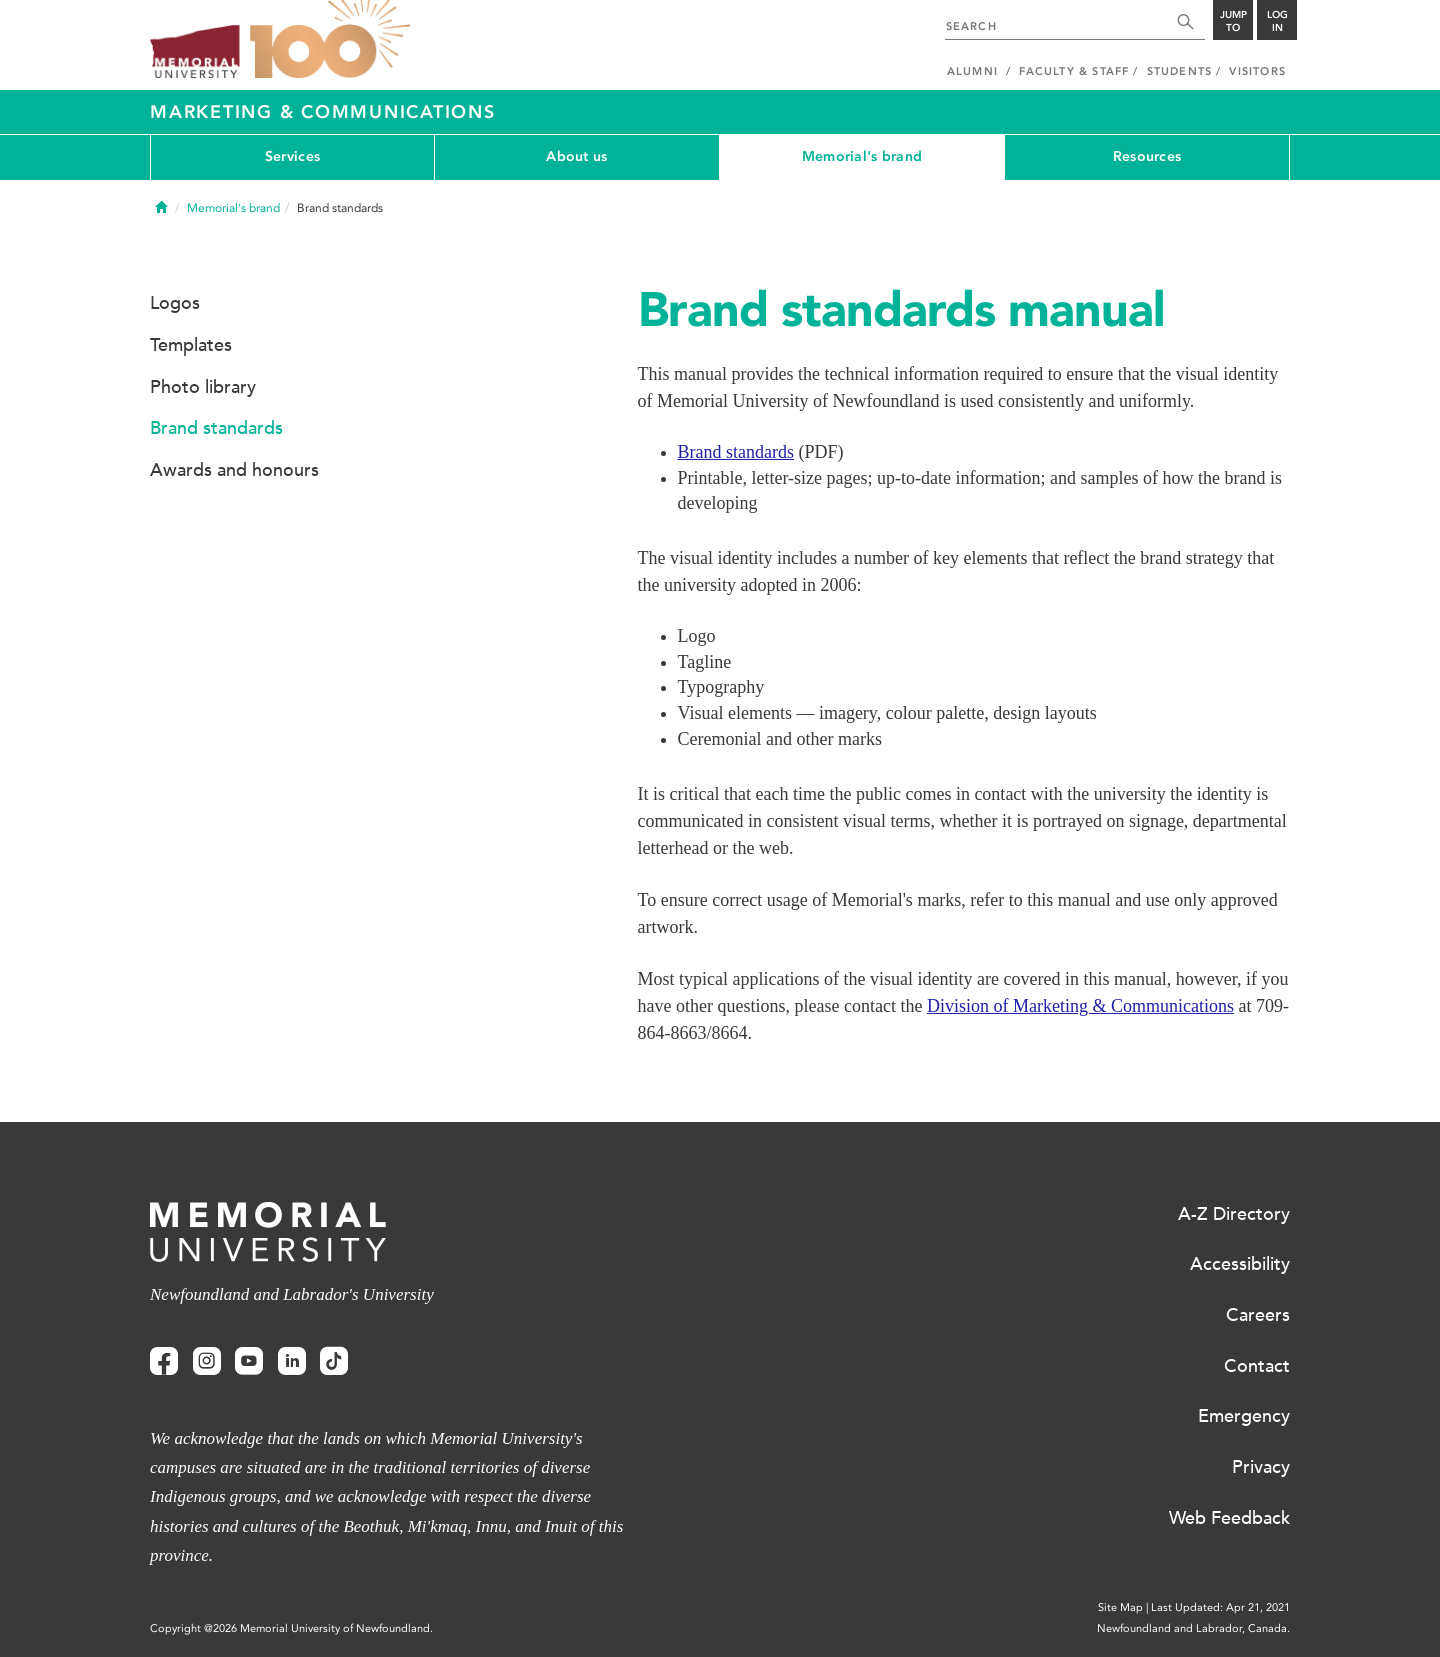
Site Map (1120, 1607)
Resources (1147, 156)
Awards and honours (234, 470)
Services (292, 156)
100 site (330, 40)
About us (576, 156)
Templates (191, 345)
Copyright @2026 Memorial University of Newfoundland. (291, 1628)
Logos (175, 303)
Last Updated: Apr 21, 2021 (1220, 1607)
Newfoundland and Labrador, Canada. (1193, 1628)
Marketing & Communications (323, 112)
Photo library (203, 387)
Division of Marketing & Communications (1080, 1006)
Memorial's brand (862, 156)
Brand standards (736, 452)
